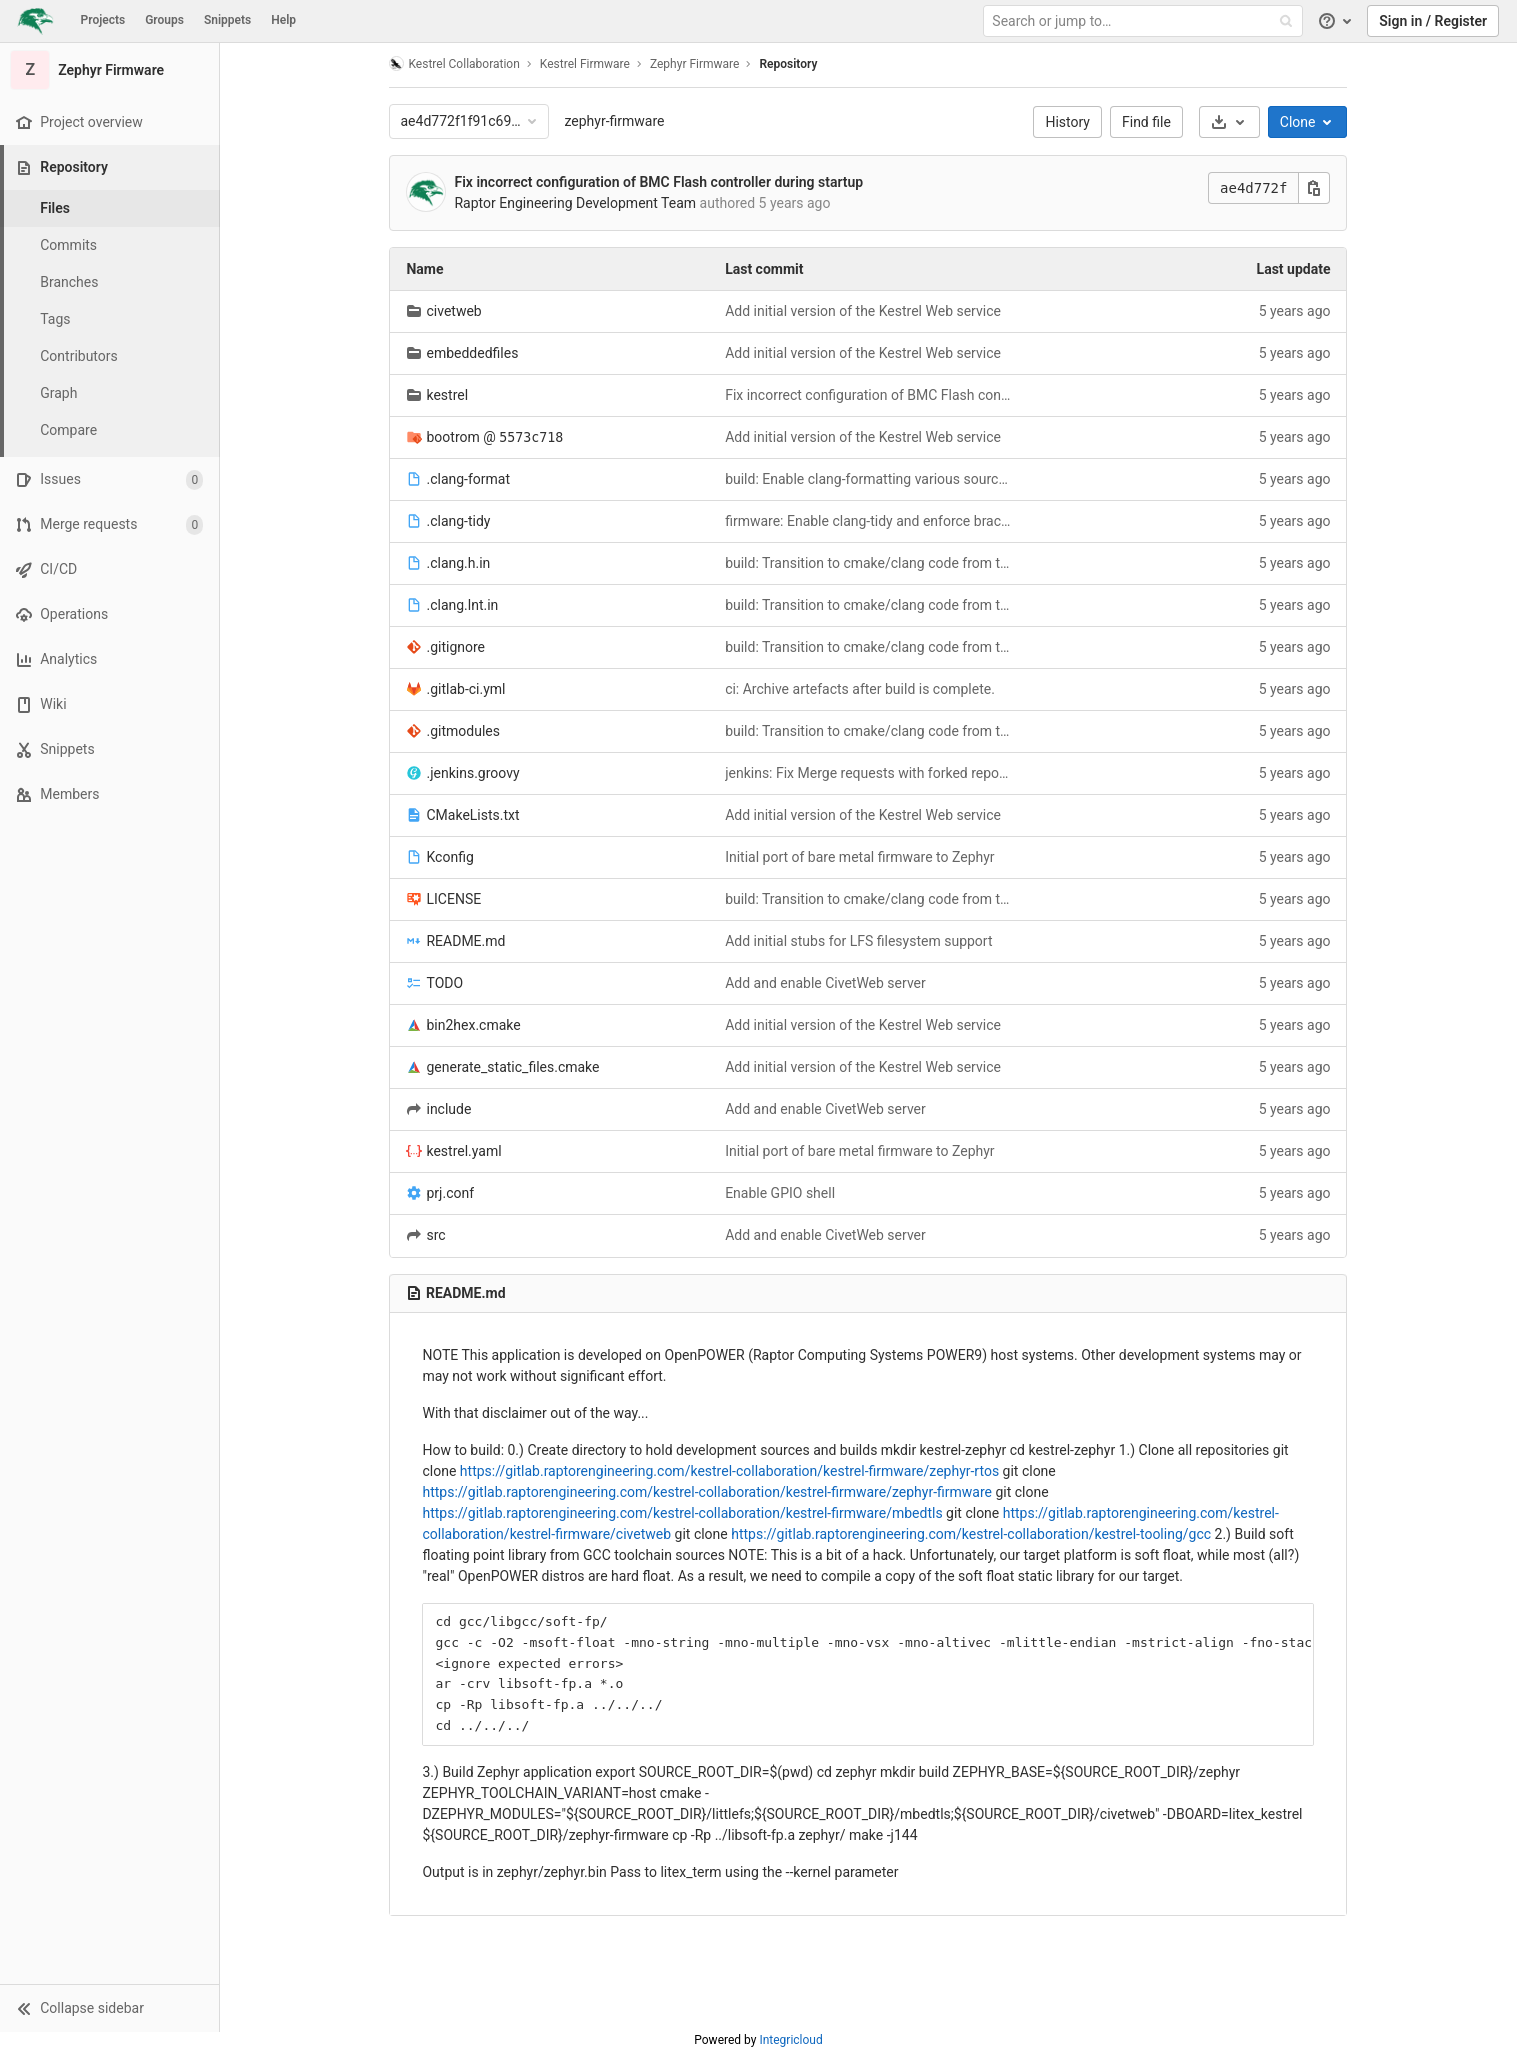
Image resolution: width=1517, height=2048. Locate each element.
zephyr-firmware (615, 121)
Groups (164, 20)
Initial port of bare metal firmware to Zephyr (859, 857)
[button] (109, 2008)
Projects (103, 20)
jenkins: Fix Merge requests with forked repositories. (868, 773)
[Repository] (111, 167)
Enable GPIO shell (780, 1193)
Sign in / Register (1433, 21)
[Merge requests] (109, 524)
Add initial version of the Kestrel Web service (863, 311)
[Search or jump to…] (1145, 21)
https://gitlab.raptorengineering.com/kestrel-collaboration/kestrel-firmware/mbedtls (683, 1513)
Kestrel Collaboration (455, 63)
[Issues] (109, 479)
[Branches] (110, 282)
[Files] (110, 208)
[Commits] (110, 245)
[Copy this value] (1315, 188)
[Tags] (110, 319)
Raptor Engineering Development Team (576, 203)
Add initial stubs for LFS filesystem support (858, 941)
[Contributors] (110, 356)
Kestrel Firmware (585, 64)
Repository (788, 64)
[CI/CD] (109, 569)
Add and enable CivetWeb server (825, 983)
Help (283, 20)
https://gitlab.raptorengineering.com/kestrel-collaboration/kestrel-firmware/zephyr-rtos (729, 1471)
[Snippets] (109, 749)
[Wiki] (109, 704)
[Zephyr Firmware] (110, 70)
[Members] (109, 794)
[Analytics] (109, 659)
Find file (1146, 122)
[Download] (1229, 122)
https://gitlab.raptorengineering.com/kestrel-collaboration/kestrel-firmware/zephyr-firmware (707, 1492)
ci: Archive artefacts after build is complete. (860, 689)
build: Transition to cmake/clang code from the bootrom (868, 563)
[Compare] (110, 430)
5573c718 (531, 437)
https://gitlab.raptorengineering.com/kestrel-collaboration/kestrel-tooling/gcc (971, 1534)
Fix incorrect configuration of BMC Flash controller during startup (659, 182)
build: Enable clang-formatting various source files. (868, 479)
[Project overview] (109, 122)
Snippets (227, 20)
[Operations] (109, 614)
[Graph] (110, 393)
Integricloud (790, 2040)
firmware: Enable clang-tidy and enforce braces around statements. (868, 521)
